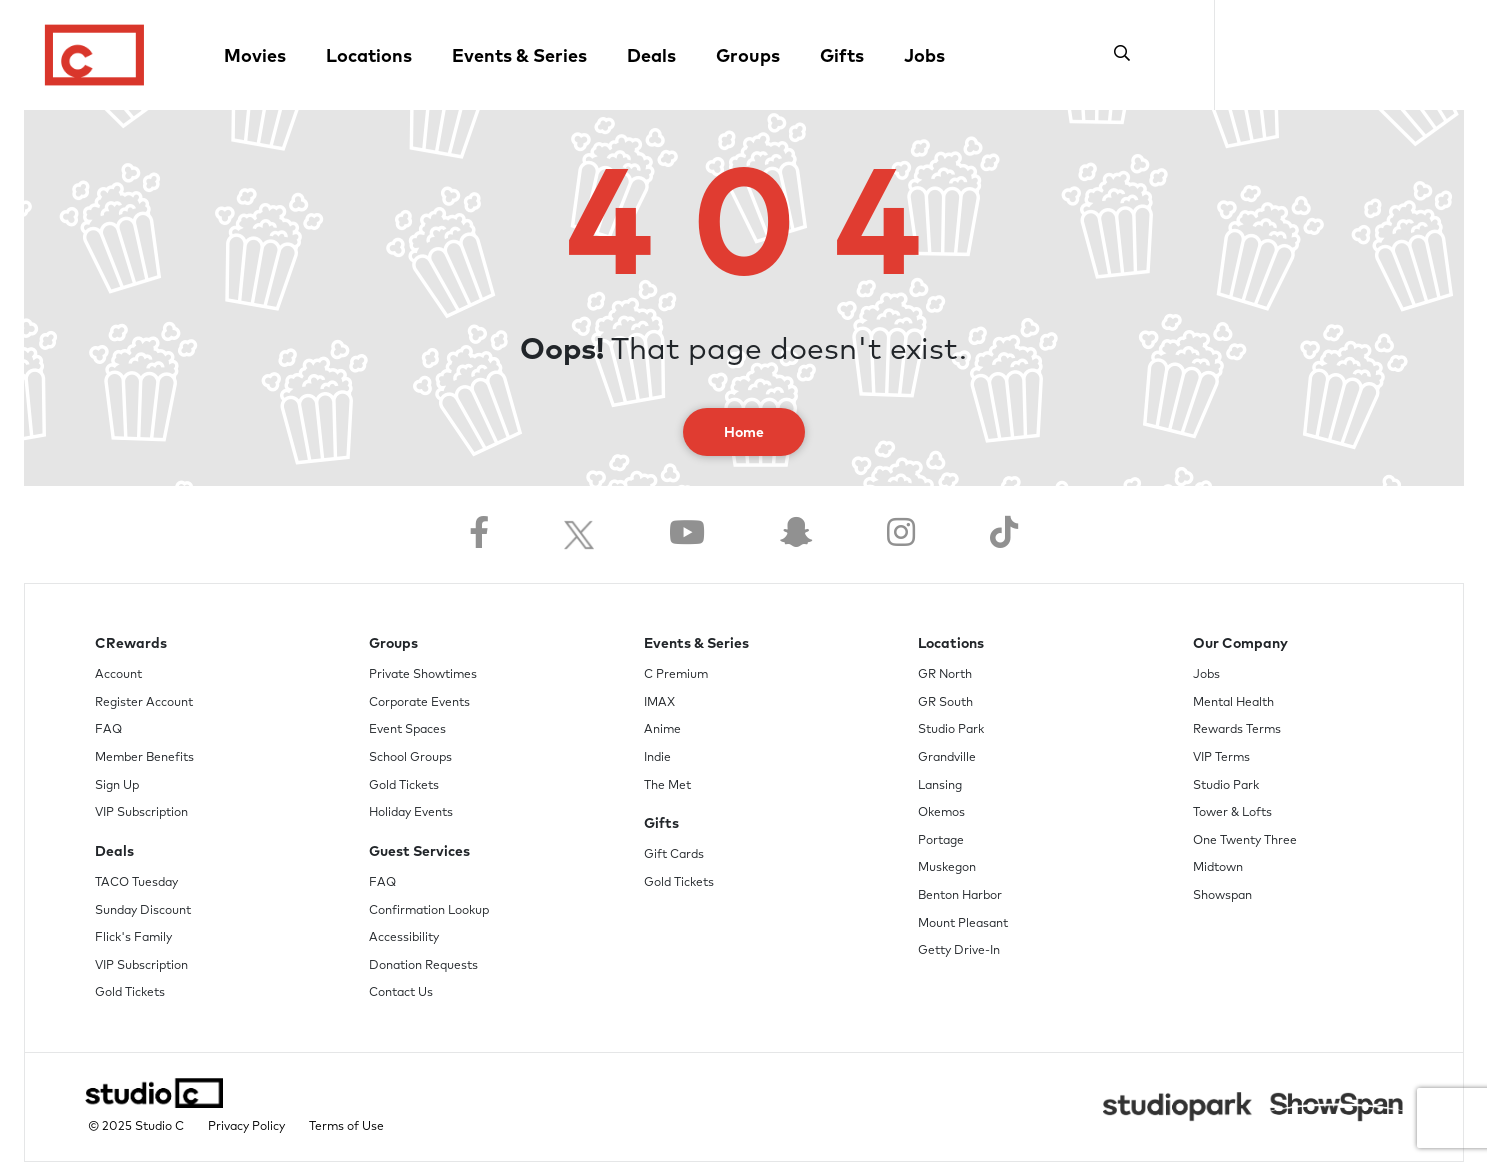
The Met (667, 786)
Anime (662, 730)
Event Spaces (407, 730)
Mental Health (1233, 703)
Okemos (941, 813)
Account (118, 675)
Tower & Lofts (1232, 813)
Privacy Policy (246, 1127)
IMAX (659, 703)
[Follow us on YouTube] (687, 534)
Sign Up (117, 786)
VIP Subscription (141, 813)
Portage (941, 841)
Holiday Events (411, 813)
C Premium (676, 675)
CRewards (131, 644)
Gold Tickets (130, 993)
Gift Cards (674, 855)
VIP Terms (1221, 758)
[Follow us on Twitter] (579, 534)
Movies (255, 57)
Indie (657, 758)
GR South (945, 703)
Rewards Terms (1237, 730)
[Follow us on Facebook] (479, 534)
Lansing (940, 786)
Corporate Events (419, 703)
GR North (945, 675)
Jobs (924, 57)
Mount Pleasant (963, 924)
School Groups (410, 758)
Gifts (842, 57)
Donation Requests (423, 966)
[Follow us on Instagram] (901, 534)
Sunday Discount (143, 911)
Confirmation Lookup (429, 911)
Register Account (144, 703)
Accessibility (404, 938)
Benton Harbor (960, 896)
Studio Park (951, 730)
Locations (369, 57)
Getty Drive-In (959, 951)
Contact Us (401, 993)
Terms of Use (346, 1127)
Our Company (1240, 644)
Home (744, 433)
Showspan (1222, 896)
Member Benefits (144, 758)
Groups (748, 57)
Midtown (1218, 868)
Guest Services (419, 852)
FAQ (108, 730)
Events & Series (519, 57)
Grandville (947, 758)
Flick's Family (133, 938)
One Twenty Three (1245, 841)
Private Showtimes (423, 675)
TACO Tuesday (136, 883)
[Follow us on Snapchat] (796, 534)
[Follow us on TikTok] (1004, 534)
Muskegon (947, 868)
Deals (651, 57)
